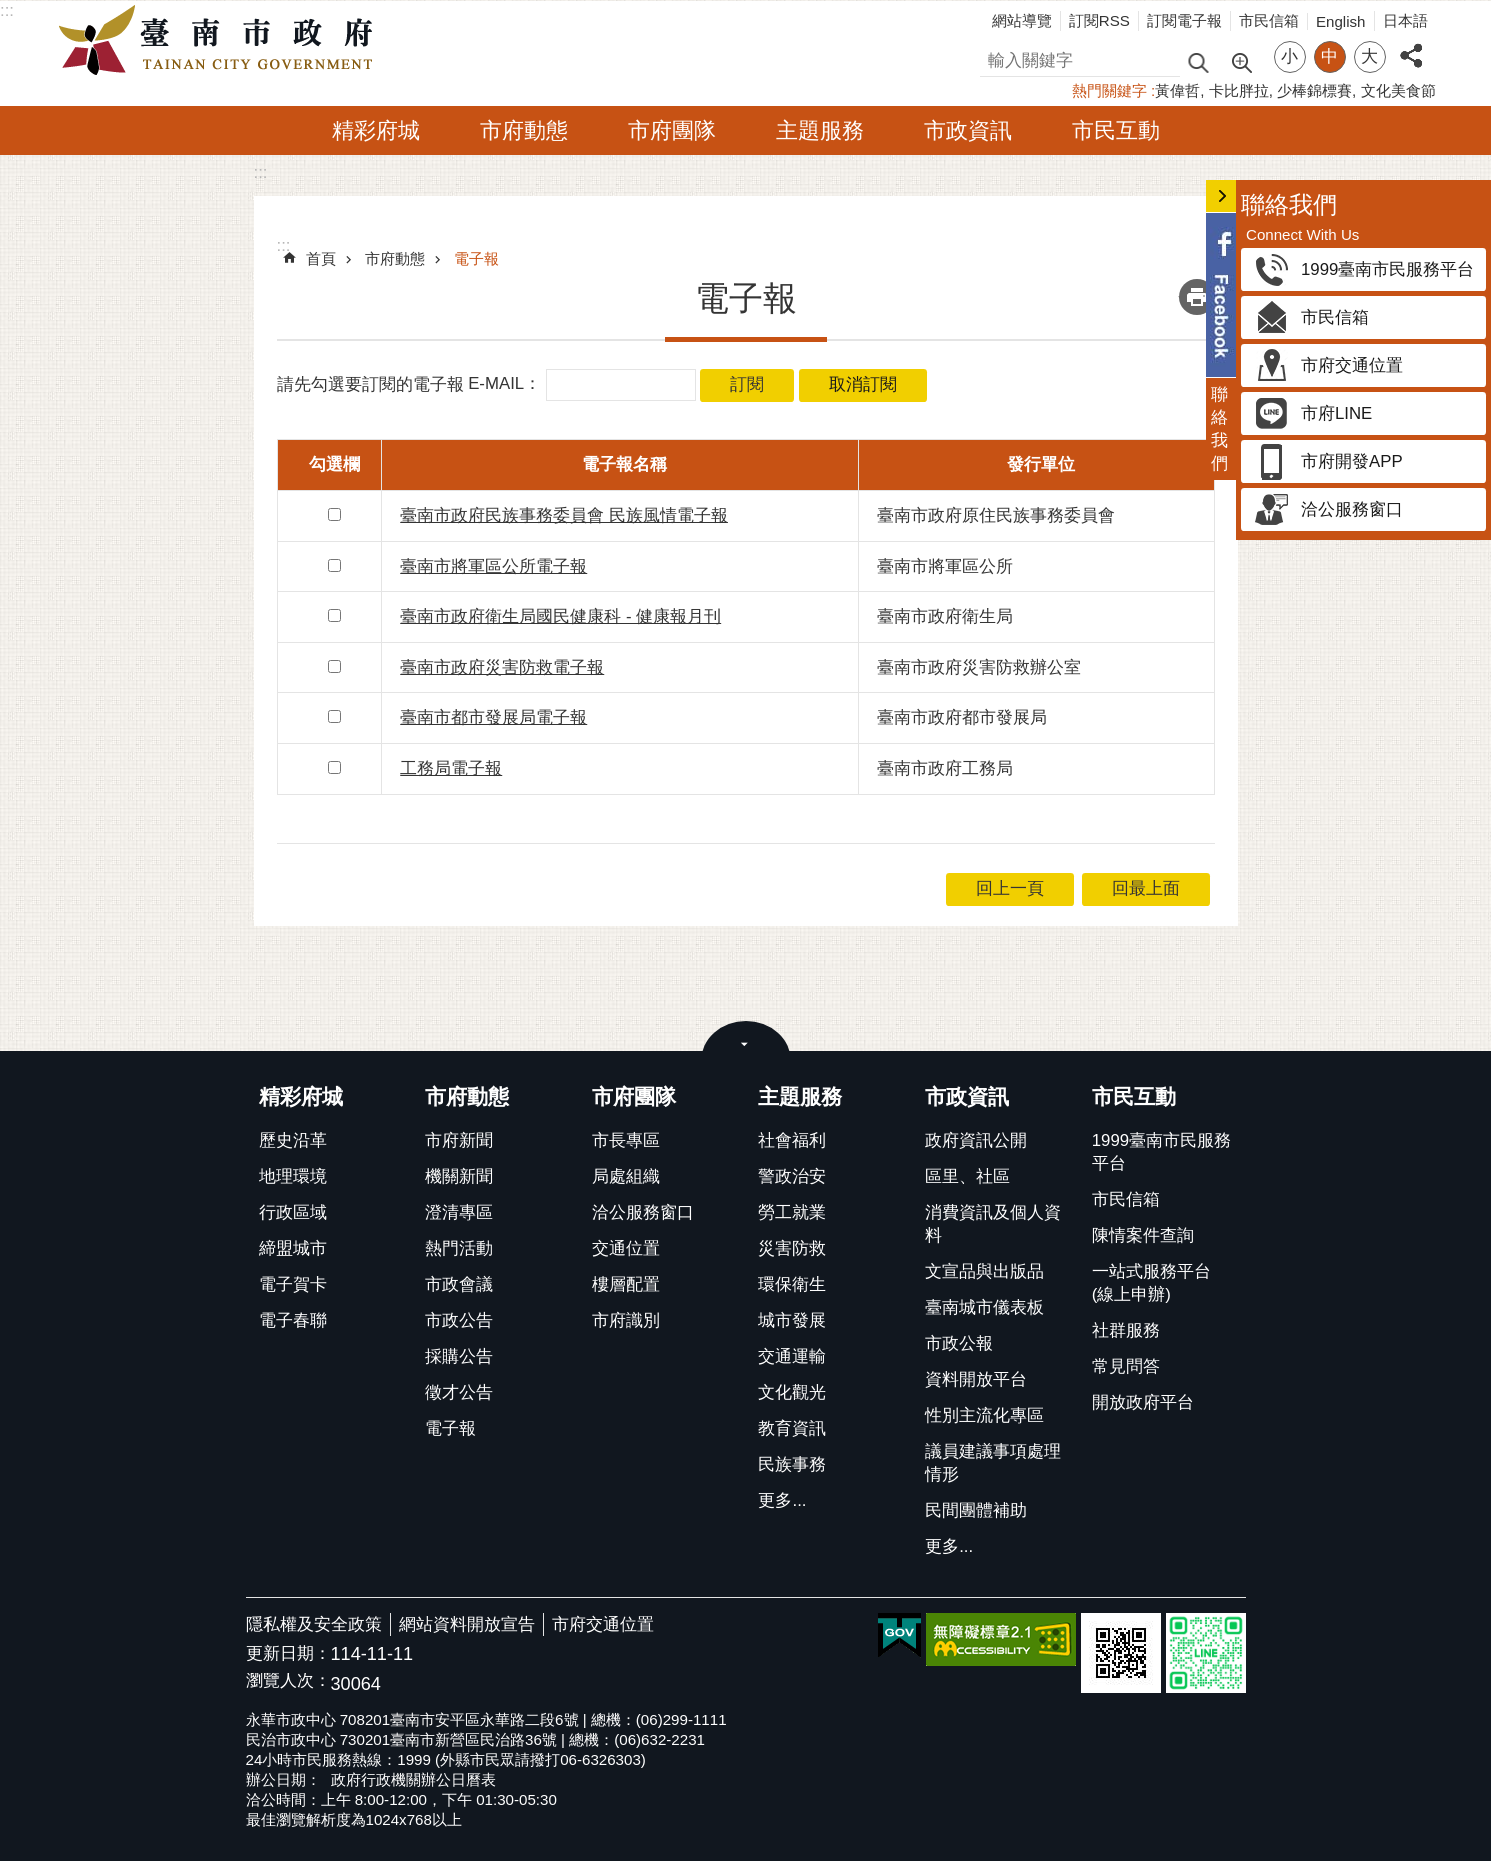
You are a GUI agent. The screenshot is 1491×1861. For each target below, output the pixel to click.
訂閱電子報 (1184, 20)
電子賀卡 (293, 1284)
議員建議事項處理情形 (993, 1463)
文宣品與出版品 (984, 1271)
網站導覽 (1022, 20)
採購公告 (459, 1356)
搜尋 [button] (1198, 61)
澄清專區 (459, 1212)
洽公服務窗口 (643, 1212)
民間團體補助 (976, 1510)
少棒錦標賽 (1314, 90)
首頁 (321, 258)
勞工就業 (792, 1212)
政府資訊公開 (976, 1140)
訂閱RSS (1099, 20)
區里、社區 (967, 1176)
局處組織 (626, 1176)
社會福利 (792, 1140)
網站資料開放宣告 (467, 1624)
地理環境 (293, 1176)
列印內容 (1197, 297)
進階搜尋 (1241, 61)
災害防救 (792, 1248)
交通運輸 (792, 1356)
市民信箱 (1269, 20)
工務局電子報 (451, 768)
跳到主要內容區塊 (10, 10)
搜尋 (997, 57)
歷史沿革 (293, 1140)
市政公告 (459, 1320)
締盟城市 (293, 1248)
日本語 (1405, 20)
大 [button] (1369, 56)
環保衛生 (792, 1284)
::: (7, 10)
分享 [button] (1411, 44)
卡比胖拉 (1239, 90)
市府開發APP (1352, 461)
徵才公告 (459, 1392)
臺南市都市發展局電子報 (493, 717)
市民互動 (1116, 130)
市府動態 (524, 130)
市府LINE (1336, 413)
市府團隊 (672, 130)
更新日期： (288, 1653)
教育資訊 (792, 1428)
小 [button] (1289, 56)
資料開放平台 (976, 1379)
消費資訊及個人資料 (993, 1224)
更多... (782, 1500)
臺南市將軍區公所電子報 (493, 566)
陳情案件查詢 (1143, 1235)
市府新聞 (459, 1140)
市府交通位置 (603, 1624)
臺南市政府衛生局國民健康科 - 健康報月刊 (560, 616)
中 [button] (1329, 56)
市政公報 (959, 1343)
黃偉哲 (1177, 90)
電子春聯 (293, 1320)
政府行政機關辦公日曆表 (413, 1779)
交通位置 (626, 1248)
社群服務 (1126, 1330)
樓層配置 (626, 1284)
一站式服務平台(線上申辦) (1151, 1283)
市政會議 (459, 1284)
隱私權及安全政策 (314, 1624)
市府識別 (626, 1320)
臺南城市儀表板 (984, 1307)
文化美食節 (1398, 90)
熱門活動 (459, 1248)
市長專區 (626, 1140)
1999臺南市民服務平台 (1161, 1152)
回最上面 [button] (1146, 888)
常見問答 (1126, 1366)
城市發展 (792, 1320)
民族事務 (792, 1464)
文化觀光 (792, 1392)
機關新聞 (459, 1176)
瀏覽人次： (288, 1681)
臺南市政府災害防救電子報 (502, 667)
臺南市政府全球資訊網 (221, 41)
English (1341, 21)
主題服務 (820, 130)
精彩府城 (376, 130)
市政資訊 (968, 130)
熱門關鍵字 (1109, 90)
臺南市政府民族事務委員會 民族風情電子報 (564, 515)
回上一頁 (1010, 888)
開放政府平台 (1143, 1402)
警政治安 (792, 1176)
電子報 (476, 258)
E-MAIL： (504, 384)
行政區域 (293, 1212)
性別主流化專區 (984, 1415)
